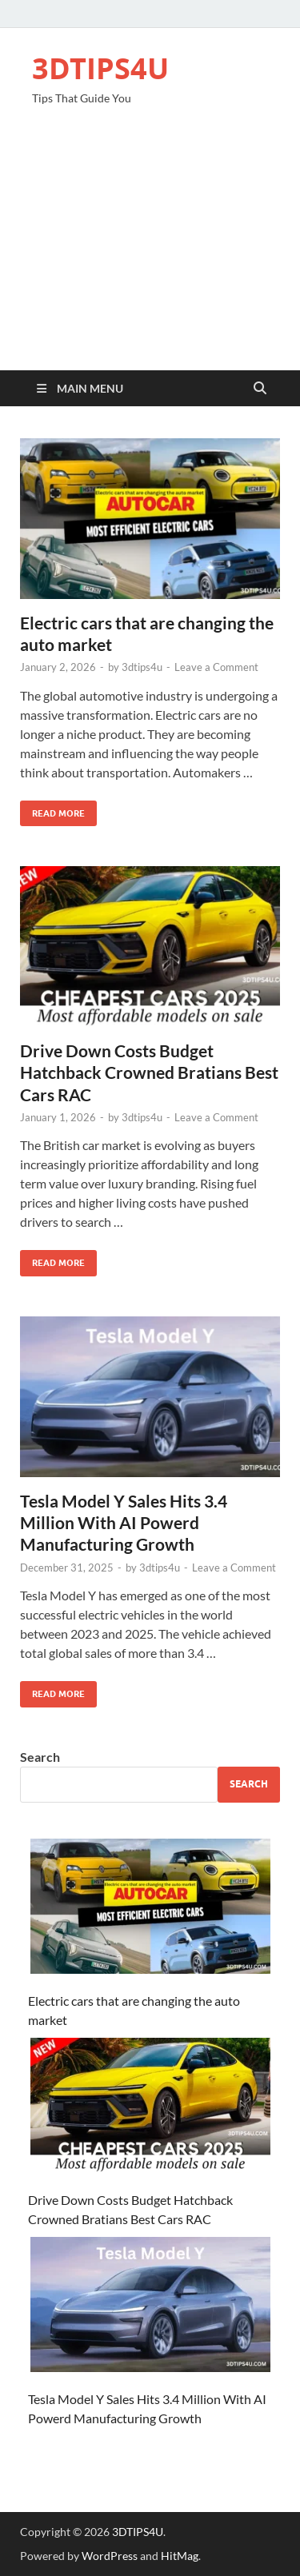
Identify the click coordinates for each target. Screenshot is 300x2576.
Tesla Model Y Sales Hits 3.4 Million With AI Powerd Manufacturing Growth (123, 1523)
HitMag (179, 2555)
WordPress (110, 2555)
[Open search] (260, 388)
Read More (52, 810)
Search (40, 1756)
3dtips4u (142, 667)
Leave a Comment (216, 667)
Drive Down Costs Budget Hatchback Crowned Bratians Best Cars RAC (149, 1072)
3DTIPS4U (100, 68)
